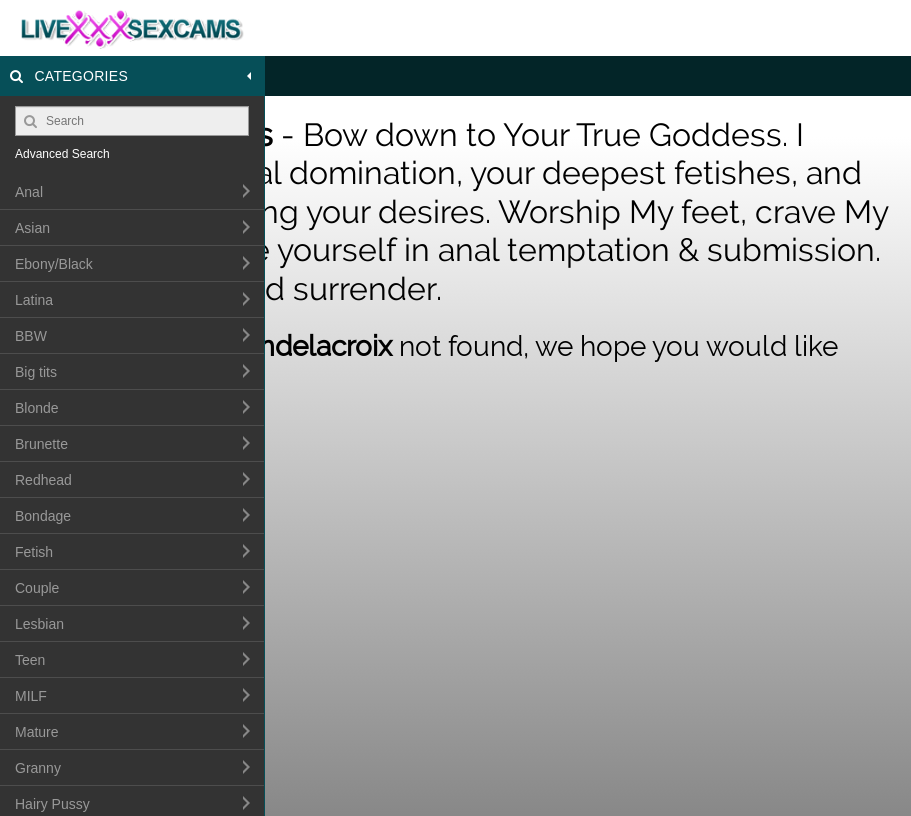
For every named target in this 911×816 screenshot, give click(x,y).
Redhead (43, 480)
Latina (34, 300)
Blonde (37, 408)
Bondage (43, 516)
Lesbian (39, 624)
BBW (31, 336)
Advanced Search (62, 154)
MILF (31, 696)
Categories (132, 76)
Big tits (36, 372)
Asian (32, 228)
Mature (37, 732)
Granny (38, 768)
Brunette (41, 444)
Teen (30, 660)
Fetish (34, 552)
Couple (37, 588)
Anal (29, 192)
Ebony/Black (54, 264)
